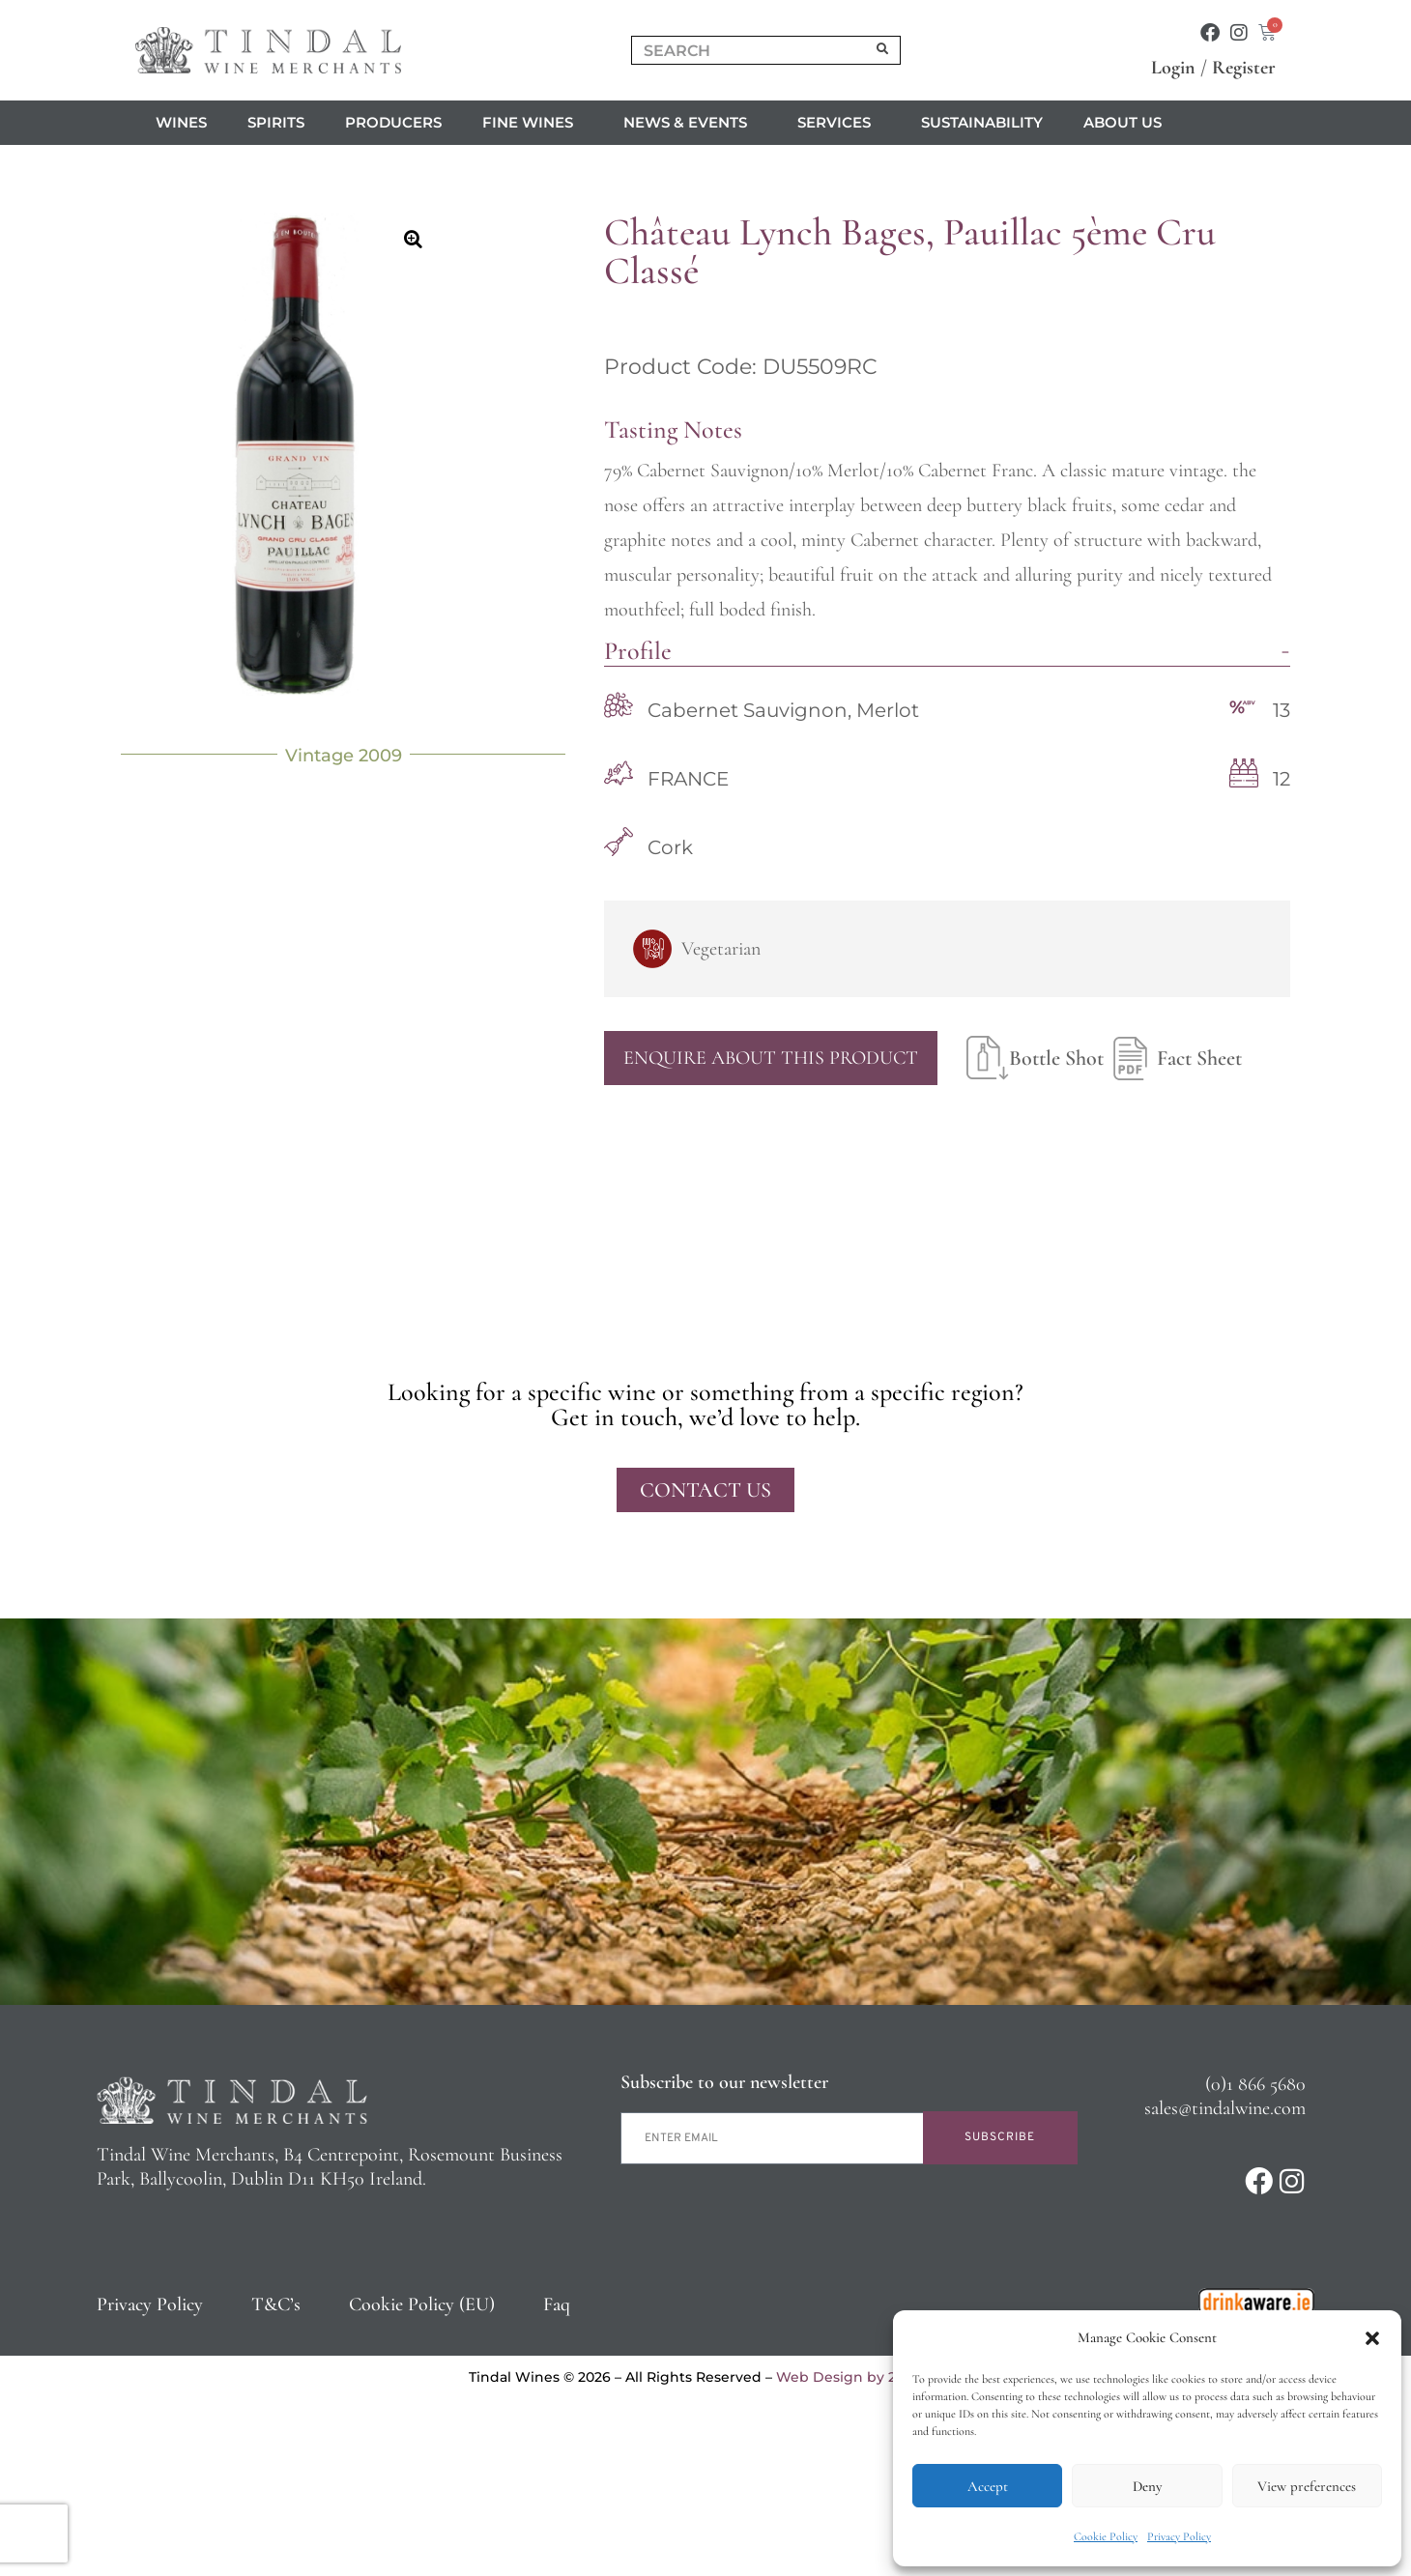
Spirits (275, 122)
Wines (181, 122)
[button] (1372, 2338)
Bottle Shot (1035, 1058)
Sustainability (982, 122)
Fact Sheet (1173, 1058)
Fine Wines (532, 122)
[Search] (883, 50)
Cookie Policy (1105, 2536)
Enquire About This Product (770, 1058)
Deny (1147, 2486)
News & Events (690, 122)
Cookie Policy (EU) (422, 2304)
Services (838, 122)
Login (1173, 67)
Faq (556, 2304)
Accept (987, 2486)
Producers (393, 122)
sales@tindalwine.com (1225, 2108)
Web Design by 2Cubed (859, 2377)
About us (1127, 122)
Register (1244, 67)
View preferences (1306, 2486)
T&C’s (276, 2304)
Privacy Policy (1179, 2536)
